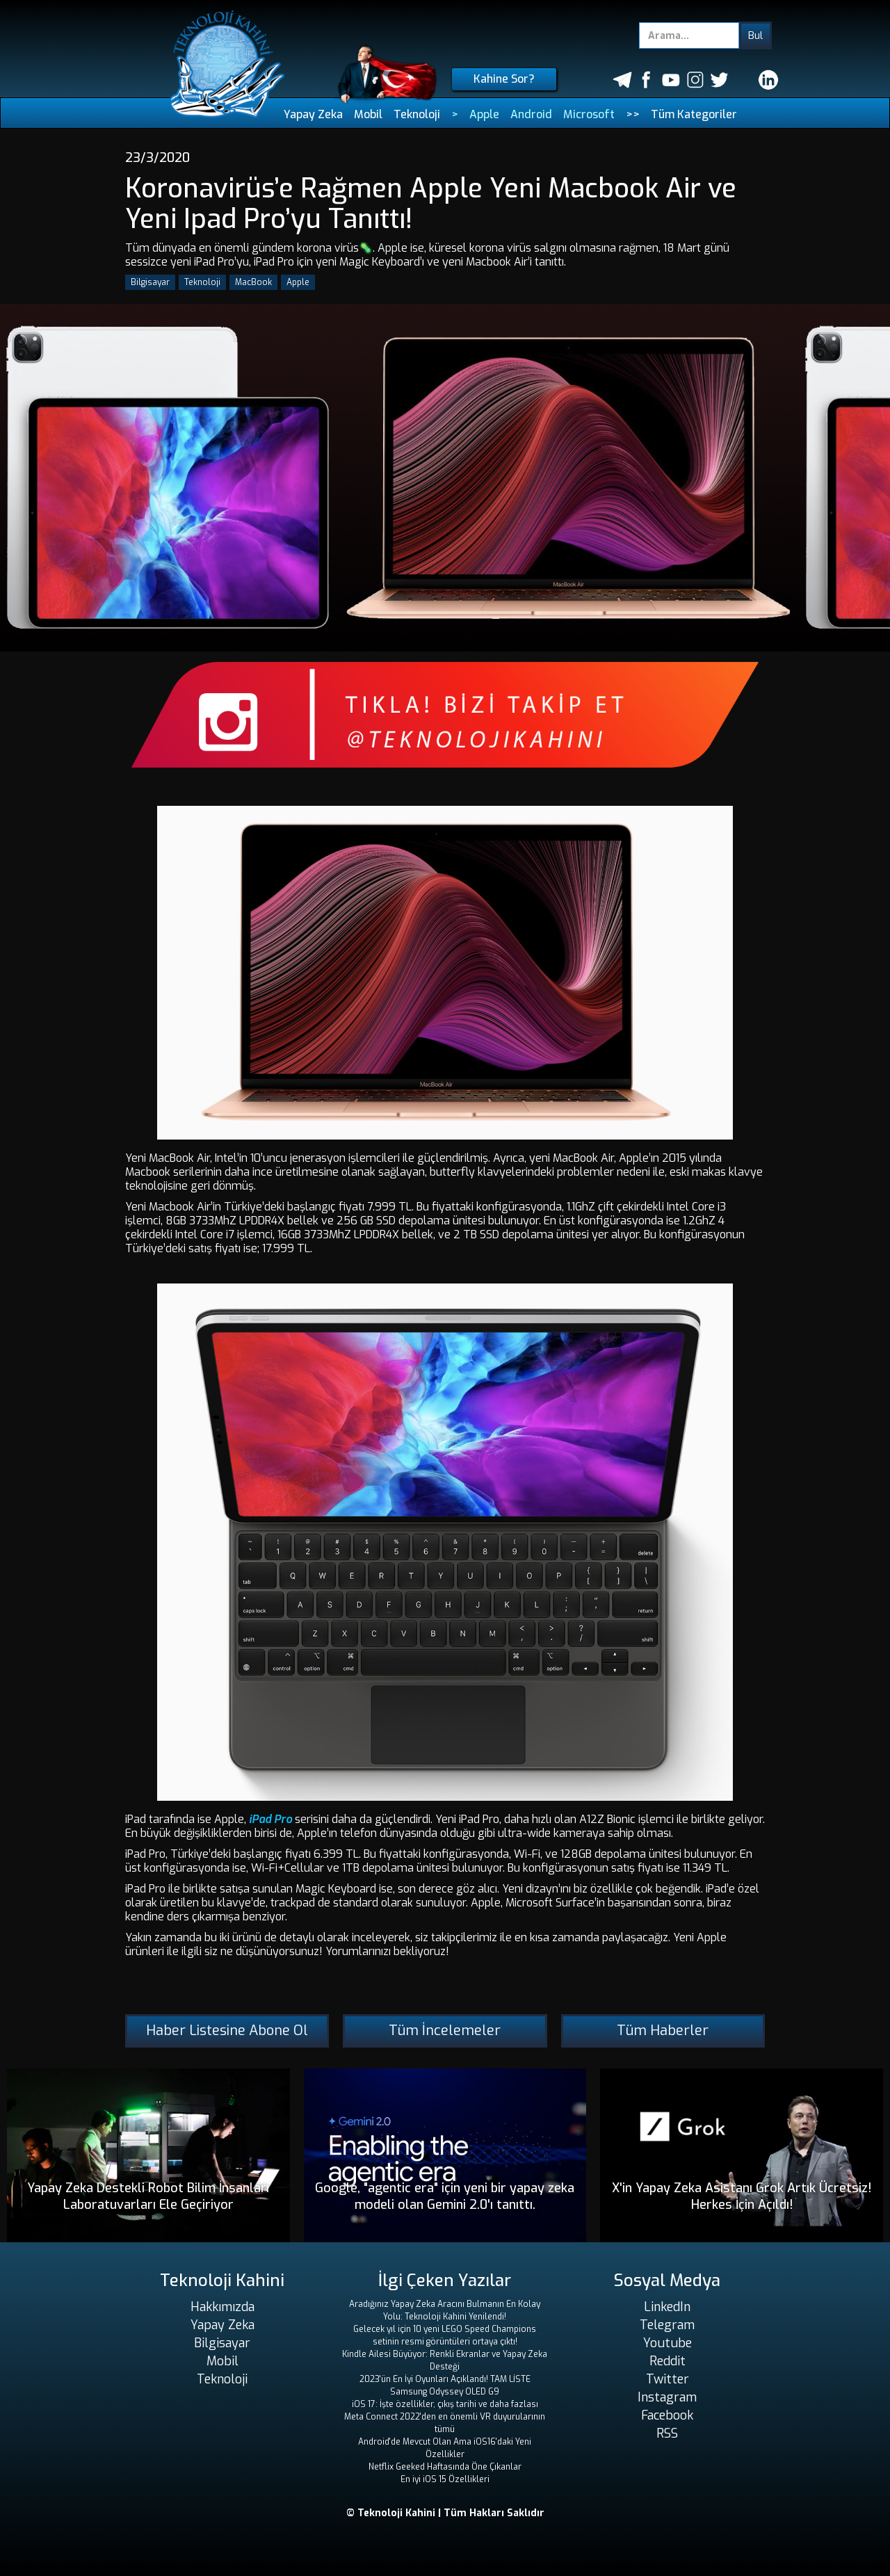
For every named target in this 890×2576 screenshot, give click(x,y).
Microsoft (589, 114)
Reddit (667, 2361)
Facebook (667, 2415)
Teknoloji (417, 114)
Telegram (667, 2325)
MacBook (253, 282)
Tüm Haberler (663, 2030)
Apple (484, 114)
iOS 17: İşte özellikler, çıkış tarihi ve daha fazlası (445, 2404)
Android (531, 114)
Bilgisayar (150, 282)
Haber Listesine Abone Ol (227, 2030)
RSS (667, 2433)
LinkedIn (667, 2307)
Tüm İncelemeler (445, 2030)
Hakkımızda (222, 2307)
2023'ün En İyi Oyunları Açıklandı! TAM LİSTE (445, 2379)
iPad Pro (269, 1819)
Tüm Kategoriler (694, 114)
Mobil (368, 114)
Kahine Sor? (504, 79)
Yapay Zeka (313, 114)
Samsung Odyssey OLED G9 (444, 2391)
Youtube (667, 2343)
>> (633, 114)
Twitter (667, 2379)
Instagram (667, 2397)
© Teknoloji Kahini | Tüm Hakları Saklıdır (445, 2513)
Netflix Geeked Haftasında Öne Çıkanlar (445, 2466)
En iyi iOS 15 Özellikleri (445, 2479)
